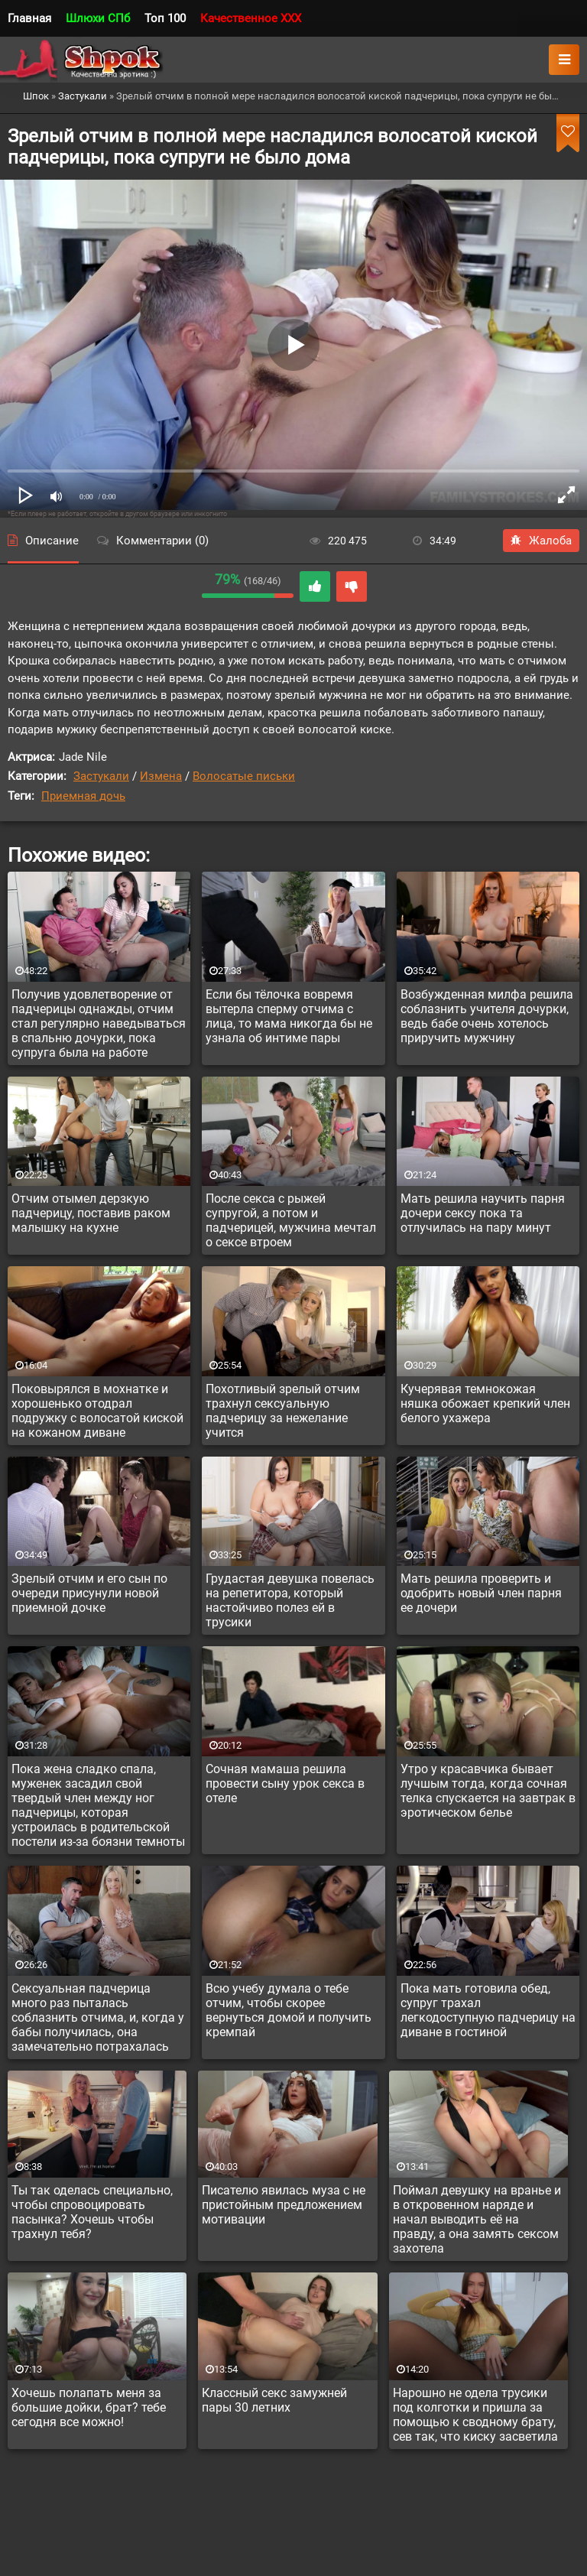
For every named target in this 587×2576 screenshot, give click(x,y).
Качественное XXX (250, 18)
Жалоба (541, 540)
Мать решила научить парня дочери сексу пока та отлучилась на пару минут (483, 1213)
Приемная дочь (83, 796)
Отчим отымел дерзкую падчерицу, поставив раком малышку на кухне (90, 1213)
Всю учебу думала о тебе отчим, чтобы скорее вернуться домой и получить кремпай (288, 2010)
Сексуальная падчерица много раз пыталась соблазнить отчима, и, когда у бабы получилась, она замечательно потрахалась (97, 2017)
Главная (29, 18)
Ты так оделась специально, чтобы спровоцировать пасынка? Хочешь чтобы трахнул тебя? (92, 2212)
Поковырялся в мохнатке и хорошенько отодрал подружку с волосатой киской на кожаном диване (97, 1411)
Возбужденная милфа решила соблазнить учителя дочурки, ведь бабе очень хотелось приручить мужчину (487, 1016)
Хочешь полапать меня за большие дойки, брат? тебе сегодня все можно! (88, 2407)
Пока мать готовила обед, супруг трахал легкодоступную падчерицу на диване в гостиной (488, 2010)
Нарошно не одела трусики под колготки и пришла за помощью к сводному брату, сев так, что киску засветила (475, 2415)
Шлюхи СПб (98, 18)
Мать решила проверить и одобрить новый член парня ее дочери (481, 1593)
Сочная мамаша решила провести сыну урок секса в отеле (285, 1783)
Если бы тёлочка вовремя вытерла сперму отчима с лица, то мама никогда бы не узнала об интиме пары (289, 1016)
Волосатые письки (244, 776)
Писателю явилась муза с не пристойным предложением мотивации (283, 2205)
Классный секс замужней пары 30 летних (274, 2400)
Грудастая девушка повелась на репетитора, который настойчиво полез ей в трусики (290, 1600)
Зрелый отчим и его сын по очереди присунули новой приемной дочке (89, 1593)
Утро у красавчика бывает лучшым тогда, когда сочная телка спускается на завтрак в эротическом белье (488, 1791)
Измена (161, 776)
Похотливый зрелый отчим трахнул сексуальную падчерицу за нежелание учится (283, 1411)
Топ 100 (165, 18)
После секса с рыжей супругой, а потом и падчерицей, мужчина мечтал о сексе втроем (291, 1220)
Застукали (101, 776)
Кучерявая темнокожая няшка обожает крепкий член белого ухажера (485, 1403)
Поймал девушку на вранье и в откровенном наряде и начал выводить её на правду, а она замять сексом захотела (477, 2219)
